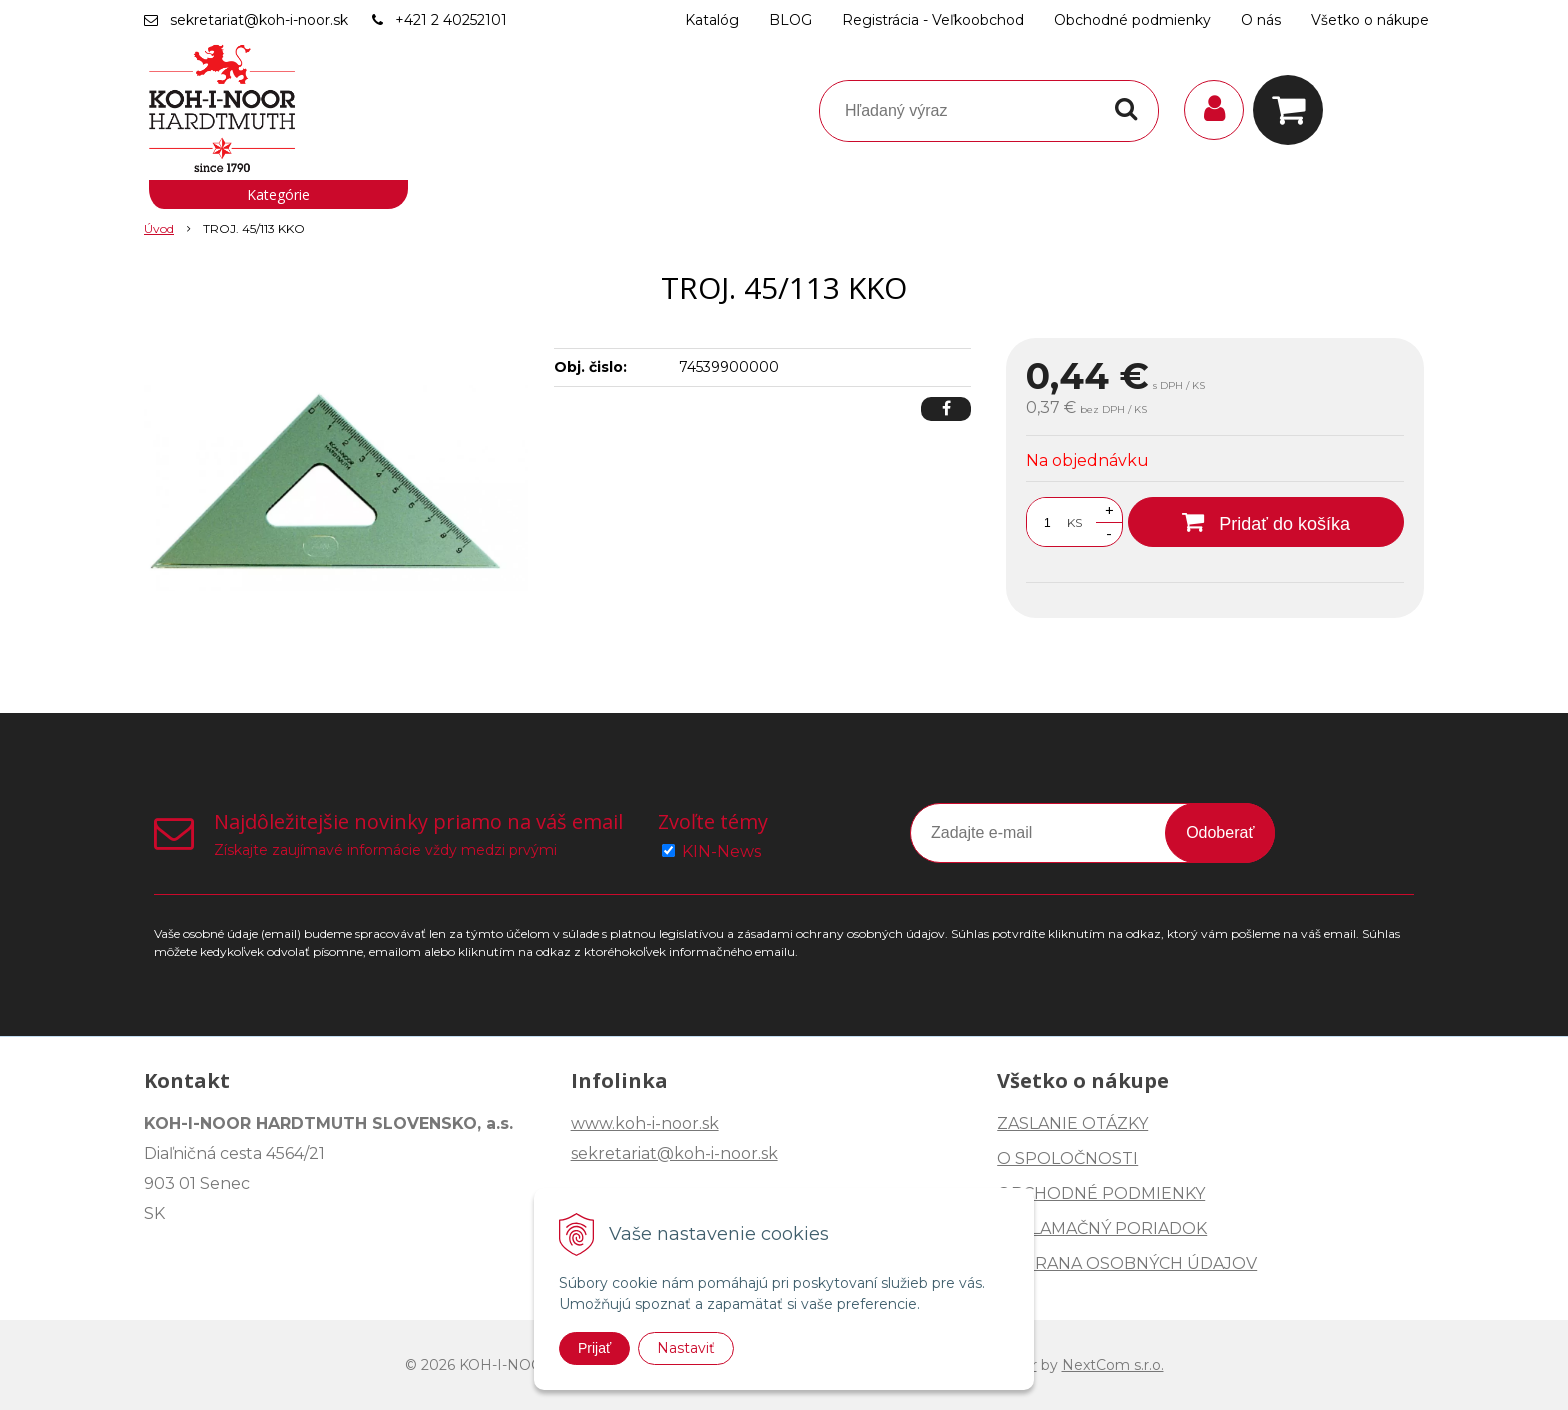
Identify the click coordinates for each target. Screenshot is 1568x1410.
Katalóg (712, 20)
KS (1074, 522)
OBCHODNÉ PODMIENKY (1101, 1193)
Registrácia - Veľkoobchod (933, 20)
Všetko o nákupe (1370, 20)
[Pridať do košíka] (1266, 522)
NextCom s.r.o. (1113, 1365)
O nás (1261, 20)
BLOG (790, 20)
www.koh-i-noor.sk (645, 1123)
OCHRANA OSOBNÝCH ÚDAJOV (1127, 1263)
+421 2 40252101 (451, 20)
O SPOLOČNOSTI (1067, 1158)
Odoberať (1220, 832)
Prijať (594, 1348)
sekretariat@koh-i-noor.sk (259, 20)
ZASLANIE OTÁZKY (1072, 1123)
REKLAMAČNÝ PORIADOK (1102, 1228)
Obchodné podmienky (1132, 20)
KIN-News (721, 851)
